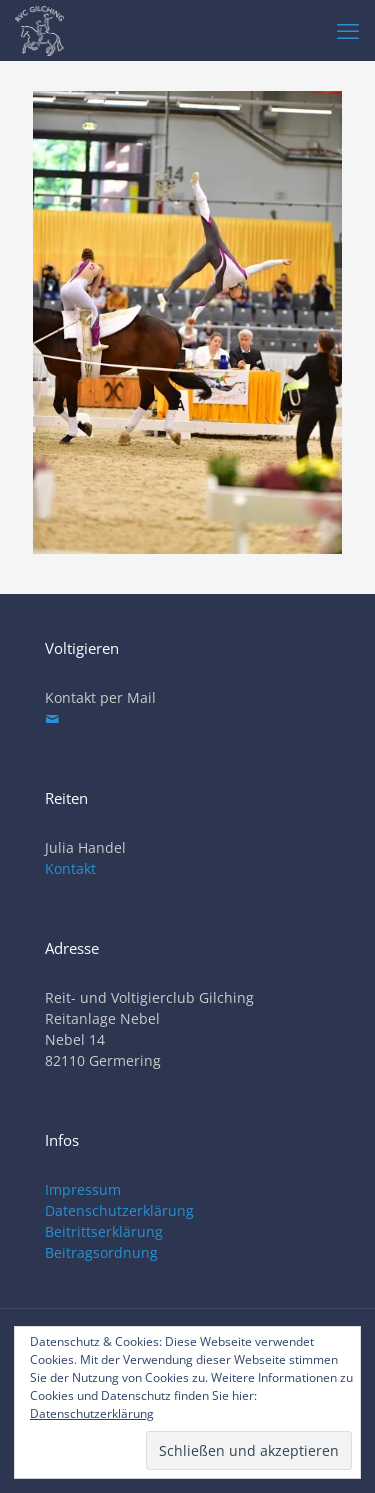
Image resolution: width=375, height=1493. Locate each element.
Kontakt (70, 868)
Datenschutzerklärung (119, 1210)
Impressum (83, 1189)
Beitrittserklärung (104, 1231)
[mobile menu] (348, 30)
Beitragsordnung (101, 1252)
